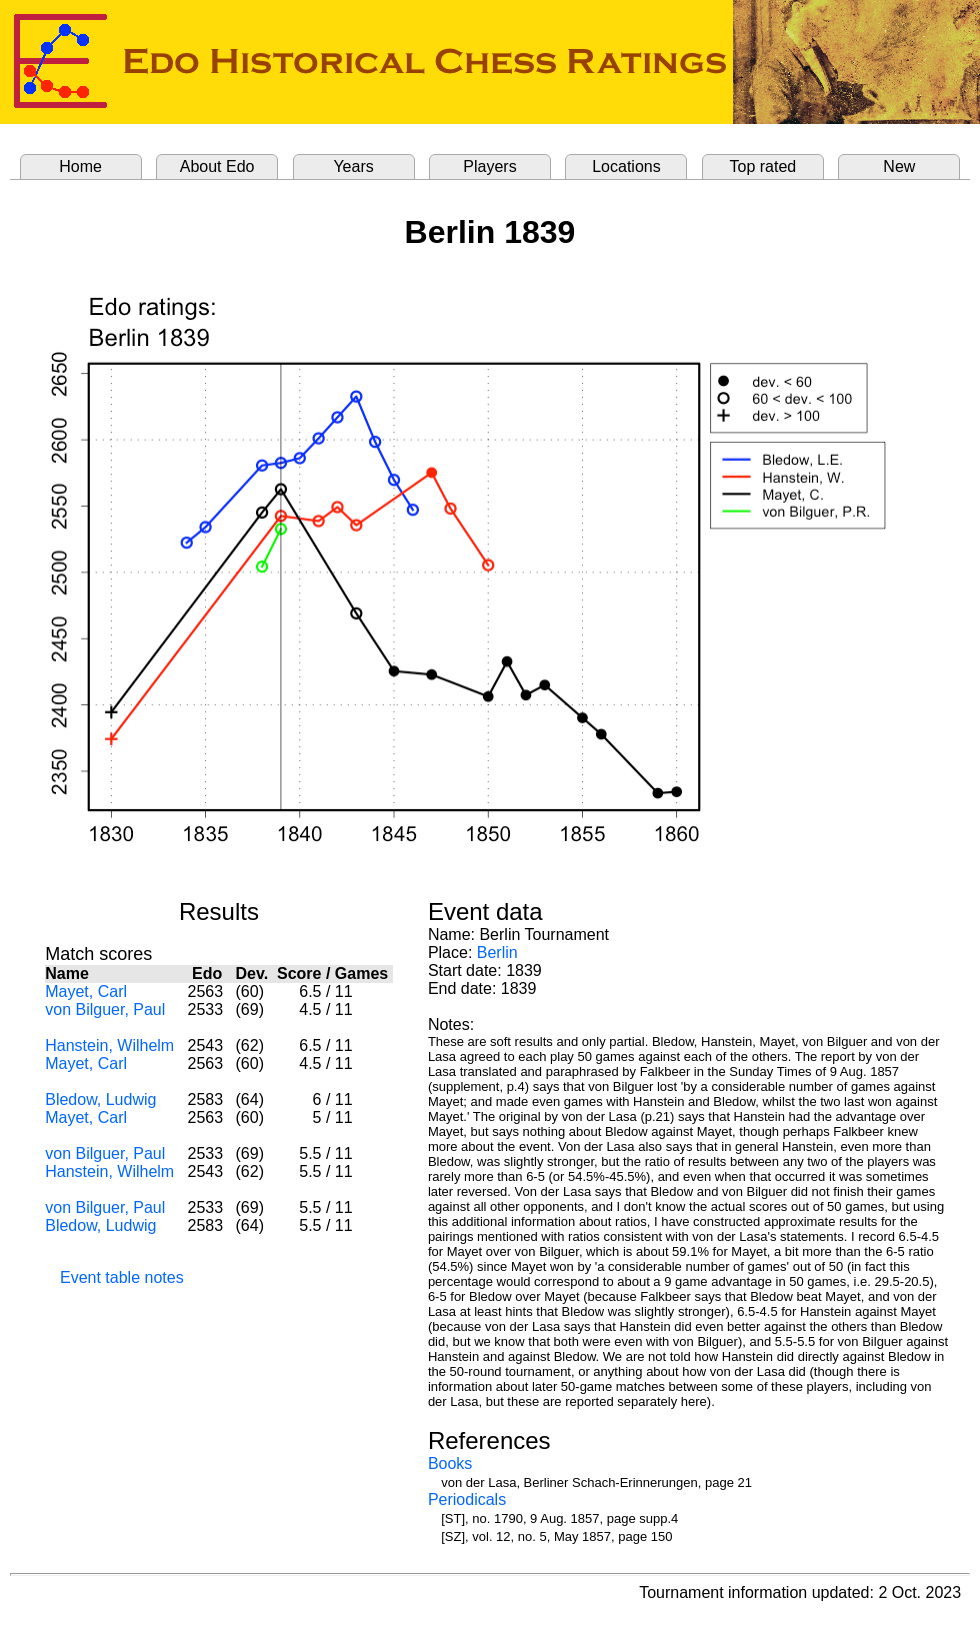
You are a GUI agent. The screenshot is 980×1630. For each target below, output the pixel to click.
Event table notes (122, 1277)
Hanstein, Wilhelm (109, 1045)
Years (353, 166)
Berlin (497, 952)
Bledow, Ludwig (100, 1099)
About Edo (217, 166)
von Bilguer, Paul (105, 1009)
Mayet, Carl (86, 991)
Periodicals (467, 1499)
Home (80, 166)
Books (450, 1463)
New (899, 166)
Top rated (763, 166)
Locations (626, 166)
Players (489, 166)
